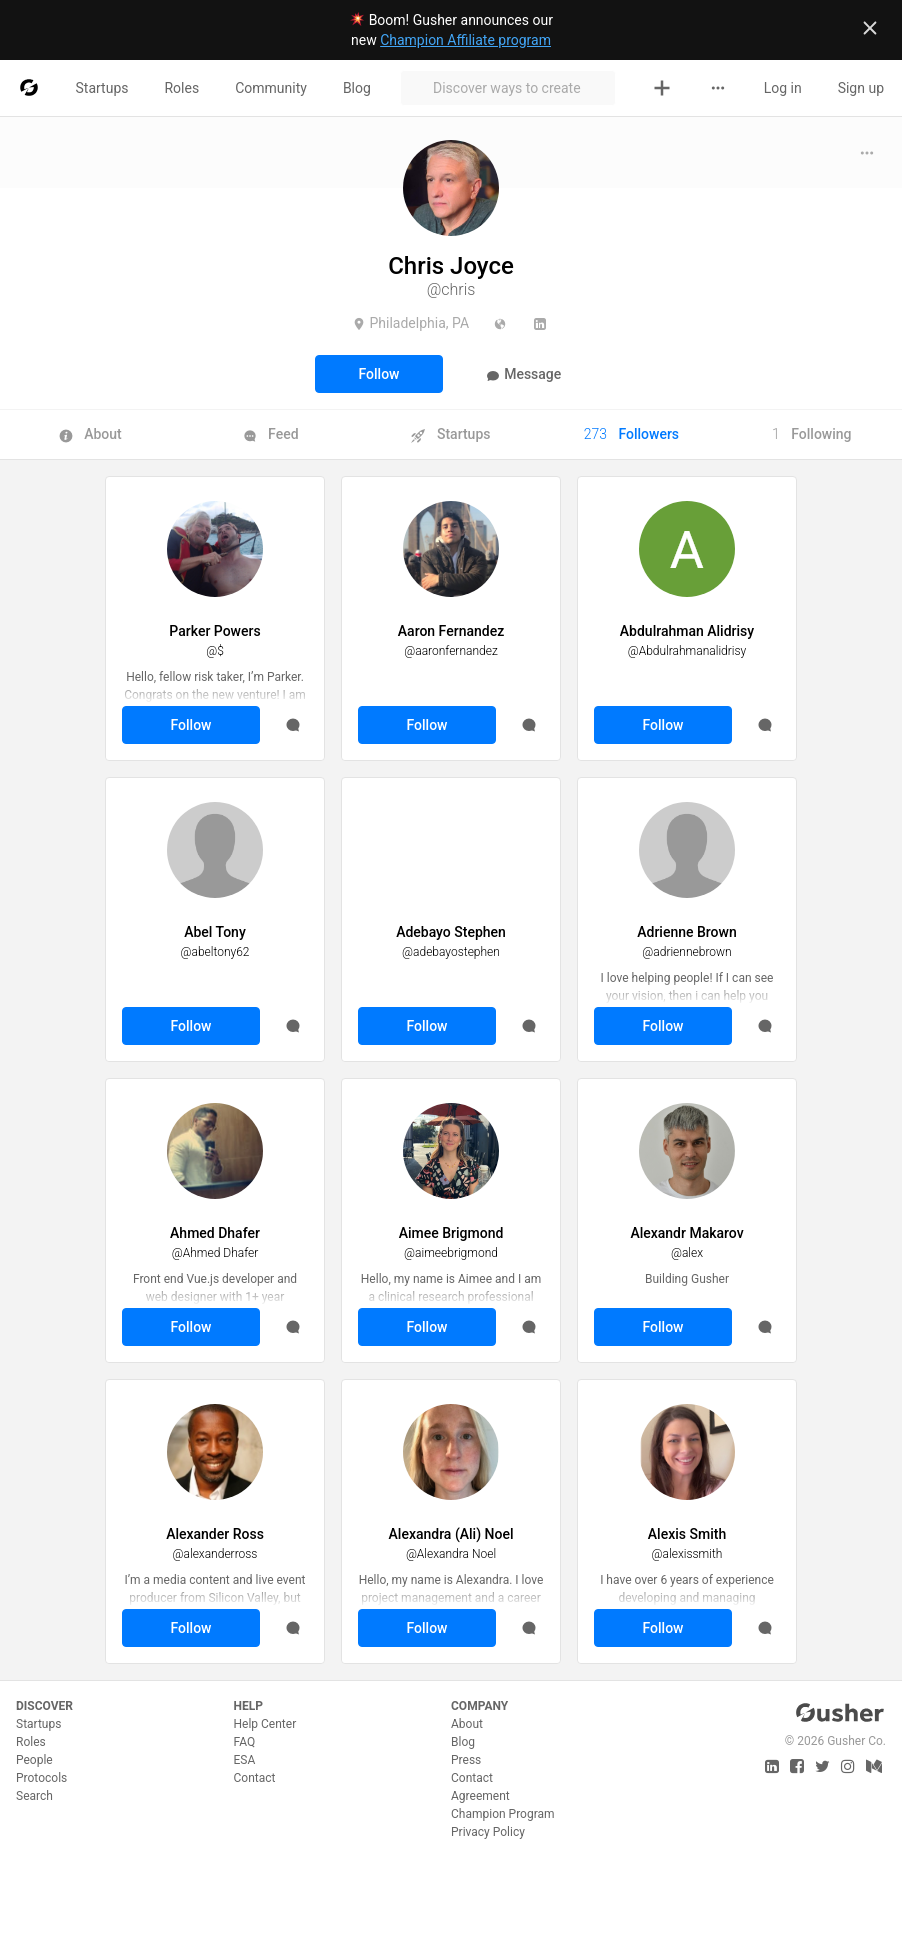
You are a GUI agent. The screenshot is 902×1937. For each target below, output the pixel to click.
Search (34, 1796)
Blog (463, 1742)
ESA (245, 1760)
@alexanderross (215, 1554)
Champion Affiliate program (465, 40)
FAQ (245, 1742)
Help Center (265, 1724)
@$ (215, 651)
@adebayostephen (451, 952)
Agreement (480, 1796)
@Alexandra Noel (451, 1554)
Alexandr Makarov (686, 1233)
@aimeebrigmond (451, 1253)
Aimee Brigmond (451, 1233)
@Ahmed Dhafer (215, 1253)
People (34, 1760)
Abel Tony (215, 932)
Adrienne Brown (687, 932)
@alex (687, 1253)
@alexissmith (687, 1554)
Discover (44, 1706)
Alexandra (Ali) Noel (451, 1534)
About (467, 1724)
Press (466, 1760)
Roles (31, 1742)
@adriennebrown (686, 952)
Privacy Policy (488, 1832)
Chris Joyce (451, 266)
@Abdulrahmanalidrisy (687, 651)
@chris (451, 289)
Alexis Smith (687, 1534)
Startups (38, 1724)
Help (248, 1706)
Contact (255, 1778)
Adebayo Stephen (451, 932)
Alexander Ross (215, 1534)
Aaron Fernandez (451, 631)
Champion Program (503, 1814)
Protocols (41, 1778)
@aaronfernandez (450, 651)
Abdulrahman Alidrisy (687, 631)
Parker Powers (214, 631)
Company (479, 1706)
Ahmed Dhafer (215, 1233)
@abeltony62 (214, 952)
